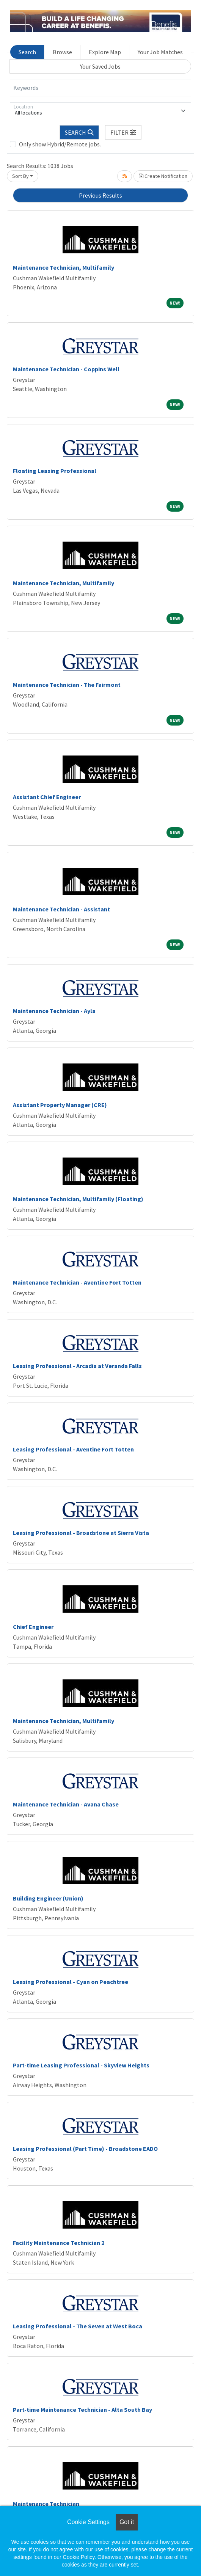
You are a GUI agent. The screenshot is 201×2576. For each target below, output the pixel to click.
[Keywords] (100, 88)
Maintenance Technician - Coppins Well (66, 369)
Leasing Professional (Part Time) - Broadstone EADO (85, 2148)
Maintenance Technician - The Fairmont (67, 684)
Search (27, 52)
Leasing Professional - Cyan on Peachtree (70, 1981)
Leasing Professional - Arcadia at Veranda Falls (77, 1366)
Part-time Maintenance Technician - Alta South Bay (82, 2409)
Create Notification (163, 176)
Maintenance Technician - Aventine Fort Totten (77, 1282)
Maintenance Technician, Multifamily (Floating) (78, 1199)
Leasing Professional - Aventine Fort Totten (73, 1449)
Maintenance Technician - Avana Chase (66, 1804)
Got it (126, 2522)
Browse (62, 52)
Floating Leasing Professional (54, 470)
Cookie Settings (88, 2522)
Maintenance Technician (46, 2503)
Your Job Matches (160, 52)
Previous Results (100, 195)
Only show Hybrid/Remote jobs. (60, 144)
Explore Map (105, 52)
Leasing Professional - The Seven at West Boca (77, 2326)
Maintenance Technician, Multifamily (63, 267)
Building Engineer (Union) (48, 1898)
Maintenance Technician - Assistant (61, 909)
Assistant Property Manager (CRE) (60, 1105)
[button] (123, 132)
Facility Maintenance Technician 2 (58, 2242)
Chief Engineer (33, 1626)
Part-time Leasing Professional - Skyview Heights (81, 2065)
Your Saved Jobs (100, 66)
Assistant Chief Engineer (47, 797)
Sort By (20, 176)
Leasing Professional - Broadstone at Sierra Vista (81, 1532)
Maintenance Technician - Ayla (54, 1011)
